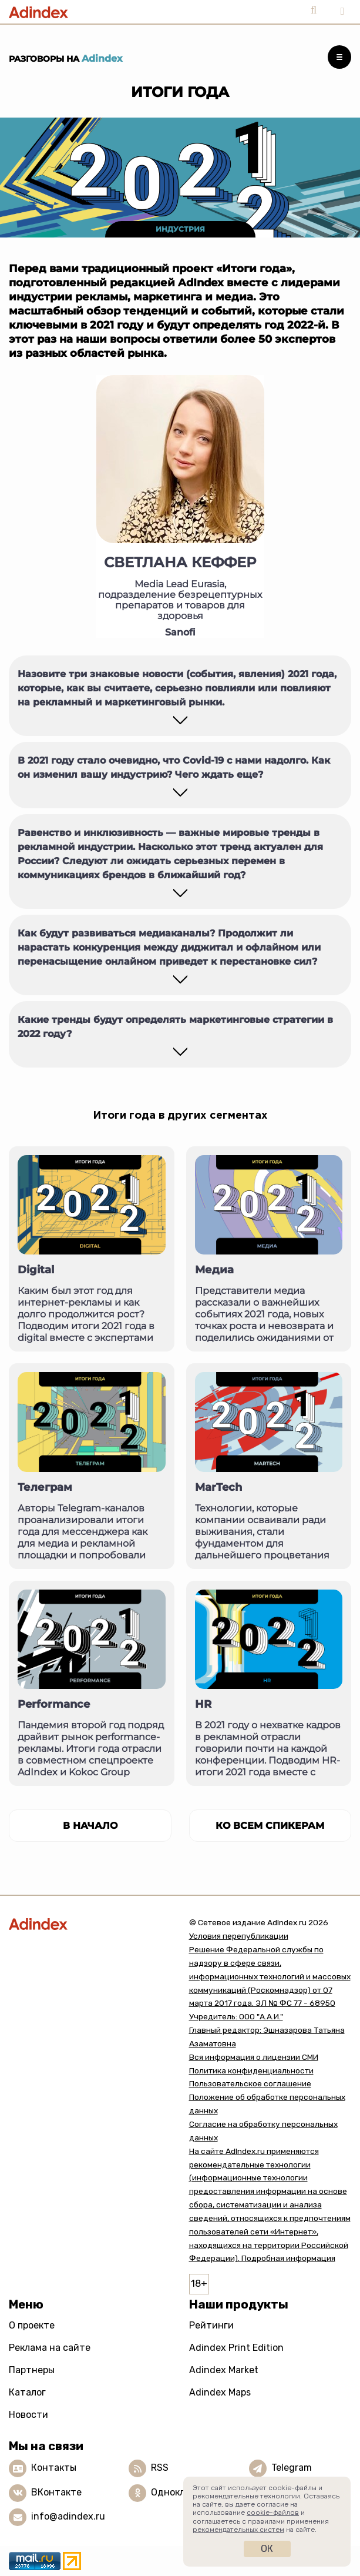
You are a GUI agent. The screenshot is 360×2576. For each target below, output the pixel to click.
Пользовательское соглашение (250, 2083)
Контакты (53, 2467)
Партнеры (32, 2370)
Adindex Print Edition (236, 2347)
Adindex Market (223, 2370)
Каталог (27, 2392)
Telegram (291, 2467)
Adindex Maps (220, 2392)
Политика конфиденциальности (251, 2070)
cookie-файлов (273, 2512)
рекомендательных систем (238, 2529)
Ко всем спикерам (270, 1825)
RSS (160, 2467)
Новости (28, 2414)
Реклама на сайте (49, 2347)
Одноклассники (187, 2492)
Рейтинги (211, 2325)
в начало (90, 1825)
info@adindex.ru (68, 2516)
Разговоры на (66, 58)
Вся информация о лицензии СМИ (253, 2057)
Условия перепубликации (238, 1936)
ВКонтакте (56, 2492)
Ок (267, 2548)
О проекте (32, 2325)
